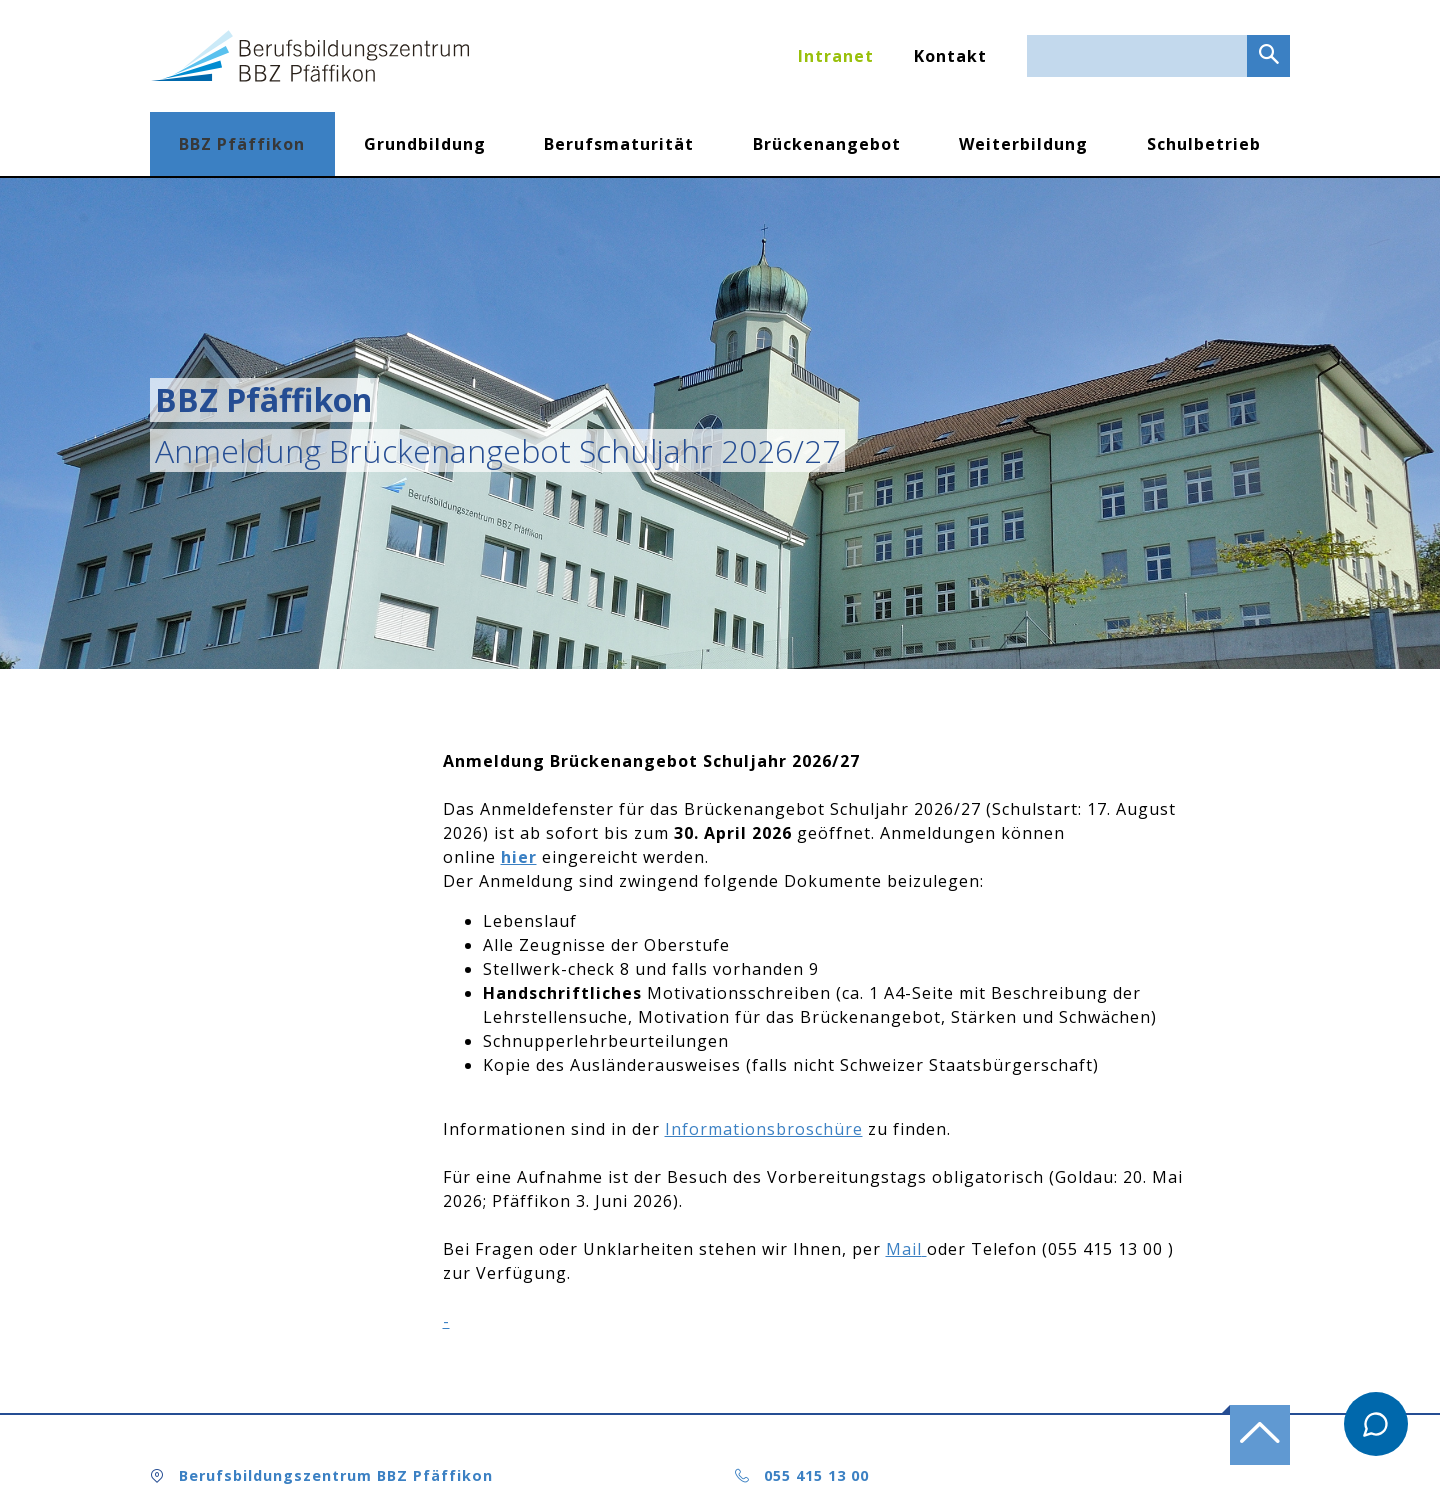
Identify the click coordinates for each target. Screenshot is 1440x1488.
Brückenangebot (827, 144)
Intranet (836, 56)
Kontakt (950, 56)
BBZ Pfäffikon (242, 144)
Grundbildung (425, 144)
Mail (904, 1249)
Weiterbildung (1023, 144)
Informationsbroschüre (764, 1129)
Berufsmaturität (619, 144)
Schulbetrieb (1204, 144)
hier (519, 857)
